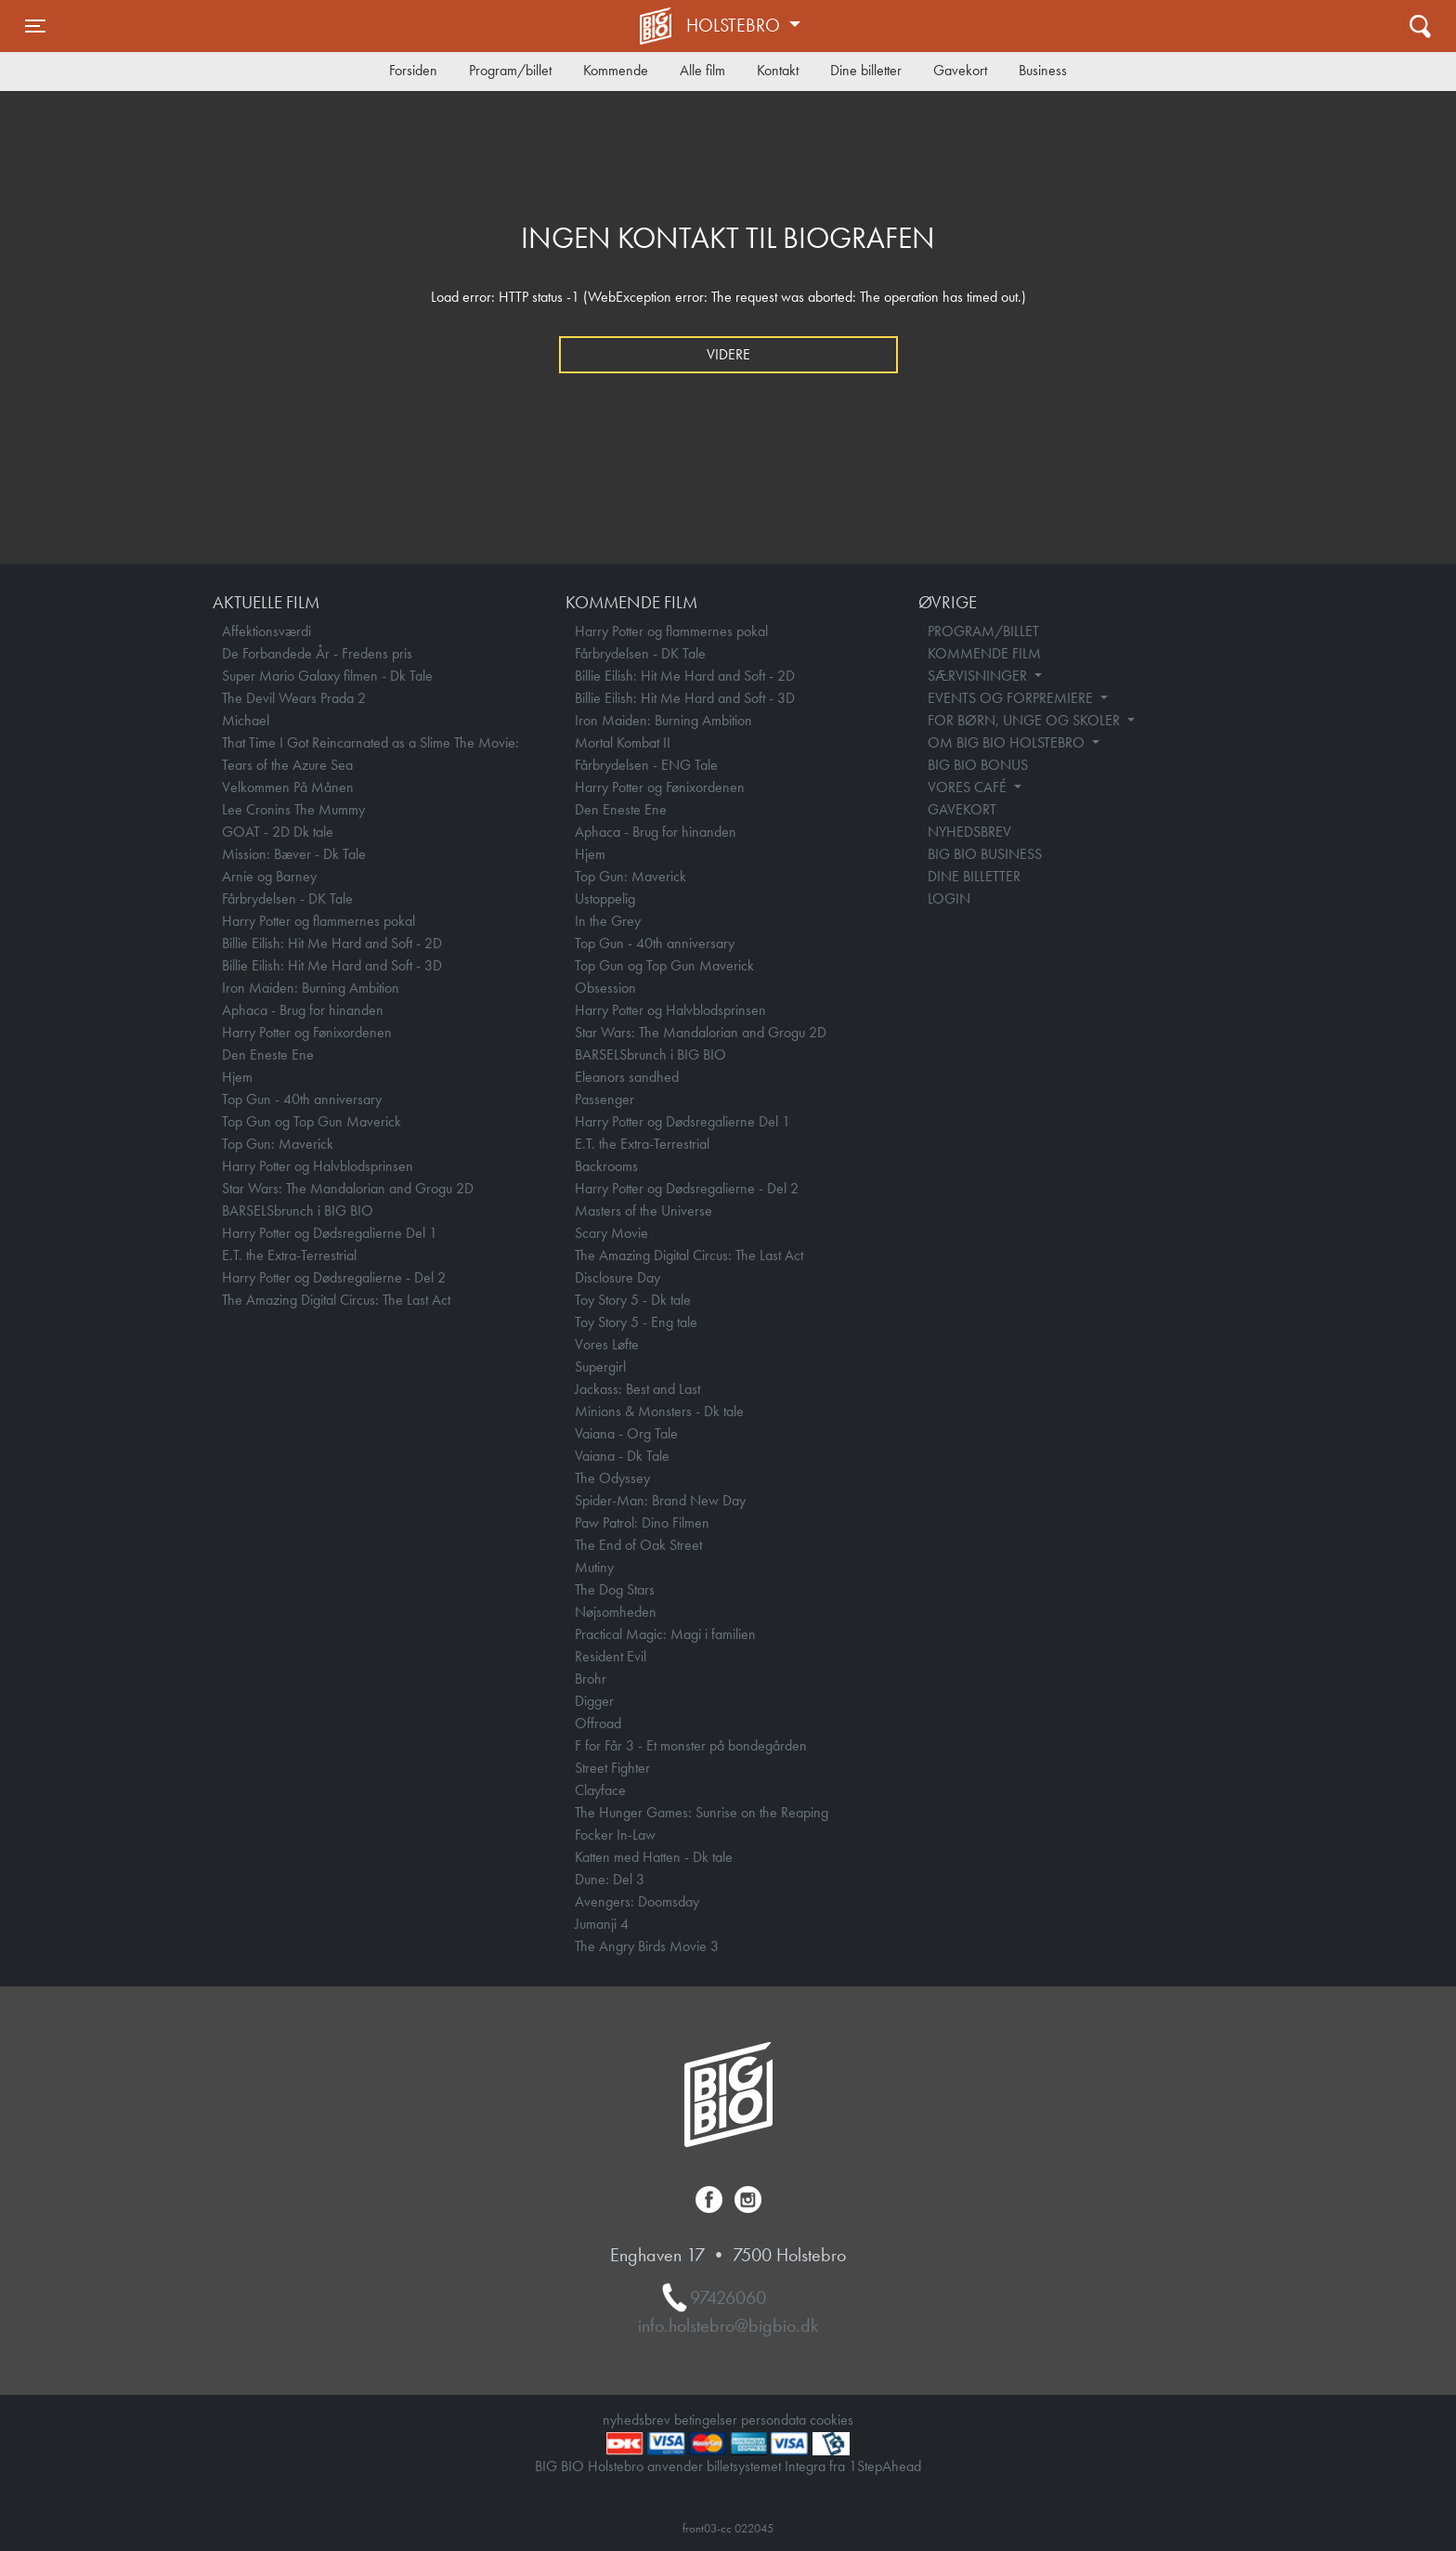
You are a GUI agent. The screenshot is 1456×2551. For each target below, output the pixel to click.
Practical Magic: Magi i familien (665, 1634)
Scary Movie (611, 1233)
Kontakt (778, 70)
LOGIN (949, 898)
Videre (728, 354)
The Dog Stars (615, 1589)
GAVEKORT (962, 809)
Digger (594, 1701)
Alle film (702, 70)
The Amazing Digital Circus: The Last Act (336, 1299)
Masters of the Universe (643, 1210)
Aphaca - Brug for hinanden (303, 1010)
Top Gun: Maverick (277, 1143)
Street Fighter (612, 1767)
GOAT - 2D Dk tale (277, 831)
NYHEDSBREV (969, 831)
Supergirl (600, 1366)
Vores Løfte (607, 1344)
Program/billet (510, 70)
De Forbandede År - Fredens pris (317, 653)
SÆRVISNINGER (979, 675)
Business (1043, 70)
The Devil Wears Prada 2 (294, 698)
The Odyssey (612, 1478)
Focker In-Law (615, 1834)
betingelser (705, 2419)
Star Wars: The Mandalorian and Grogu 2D (348, 1188)
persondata (773, 2419)
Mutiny (594, 1567)
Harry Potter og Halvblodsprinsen (317, 1166)
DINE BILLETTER (974, 876)
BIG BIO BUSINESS (985, 854)
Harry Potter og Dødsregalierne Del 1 (329, 1233)
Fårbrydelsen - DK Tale (287, 898)
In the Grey (608, 921)
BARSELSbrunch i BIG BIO (297, 1210)
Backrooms (606, 1166)
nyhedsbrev (636, 2419)
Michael (245, 720)
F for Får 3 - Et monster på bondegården (691, 1745)
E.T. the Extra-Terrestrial (289, 1255)
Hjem (237, 1077)
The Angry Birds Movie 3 (647, 1946)
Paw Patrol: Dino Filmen (642, 1522)
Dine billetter (866, 70)
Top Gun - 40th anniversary (302, 1099)
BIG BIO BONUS (978, 764)
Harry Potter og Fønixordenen (307, 1032)
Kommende (615, 70)
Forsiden (413, 70)
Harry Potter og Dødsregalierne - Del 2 (334, 1277)
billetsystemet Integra (766, 2466)
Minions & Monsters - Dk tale (659, 1411)
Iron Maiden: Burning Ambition (310, 987)
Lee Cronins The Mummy (293, 809)
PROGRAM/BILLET (983, 631)
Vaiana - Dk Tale (622, 1455)
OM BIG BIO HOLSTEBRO (1008, 742)
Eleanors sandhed (627, 1077)
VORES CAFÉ (969, 787)
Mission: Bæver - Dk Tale (294, 854)
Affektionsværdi (266, 631)
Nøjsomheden (615, 1611)
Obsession (605, 987)
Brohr (590, 1678)
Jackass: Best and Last (637, 1389)
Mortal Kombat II (622, 742)
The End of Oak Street (638, 1545)
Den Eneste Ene (268, 1054)
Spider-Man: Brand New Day (660, 1500)
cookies (831, 2419)
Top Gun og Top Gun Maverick (311, 1121)
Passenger (604, 1099)
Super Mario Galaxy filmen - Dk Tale (327, 675)
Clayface (600, 1790)
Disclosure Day (617, 1277)
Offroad (598, 1723)
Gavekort (960, 70)
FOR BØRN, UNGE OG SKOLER (1026, 720)
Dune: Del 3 (609, 1879)
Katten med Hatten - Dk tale (654, 1857)
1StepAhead (885, 2466)
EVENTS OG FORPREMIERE (1012, 698)
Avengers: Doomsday (637, 1901)
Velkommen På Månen (288, 787)
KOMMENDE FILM (984, 653)
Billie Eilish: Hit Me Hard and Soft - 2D (332, 943)
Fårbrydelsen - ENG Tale (646, 764)
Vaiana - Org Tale (626, 1433)
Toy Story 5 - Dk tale (633, 1299)
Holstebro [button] (735, 25)
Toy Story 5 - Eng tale (636, 1322)
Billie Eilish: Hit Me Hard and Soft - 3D (332, 965)
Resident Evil (610, 1656)
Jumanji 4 (602, 1923)
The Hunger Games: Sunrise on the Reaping (701, 1812)
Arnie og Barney (269, 876)
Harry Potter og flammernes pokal (318, 921)
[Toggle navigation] (35, 26)
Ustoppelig (605, 898)
